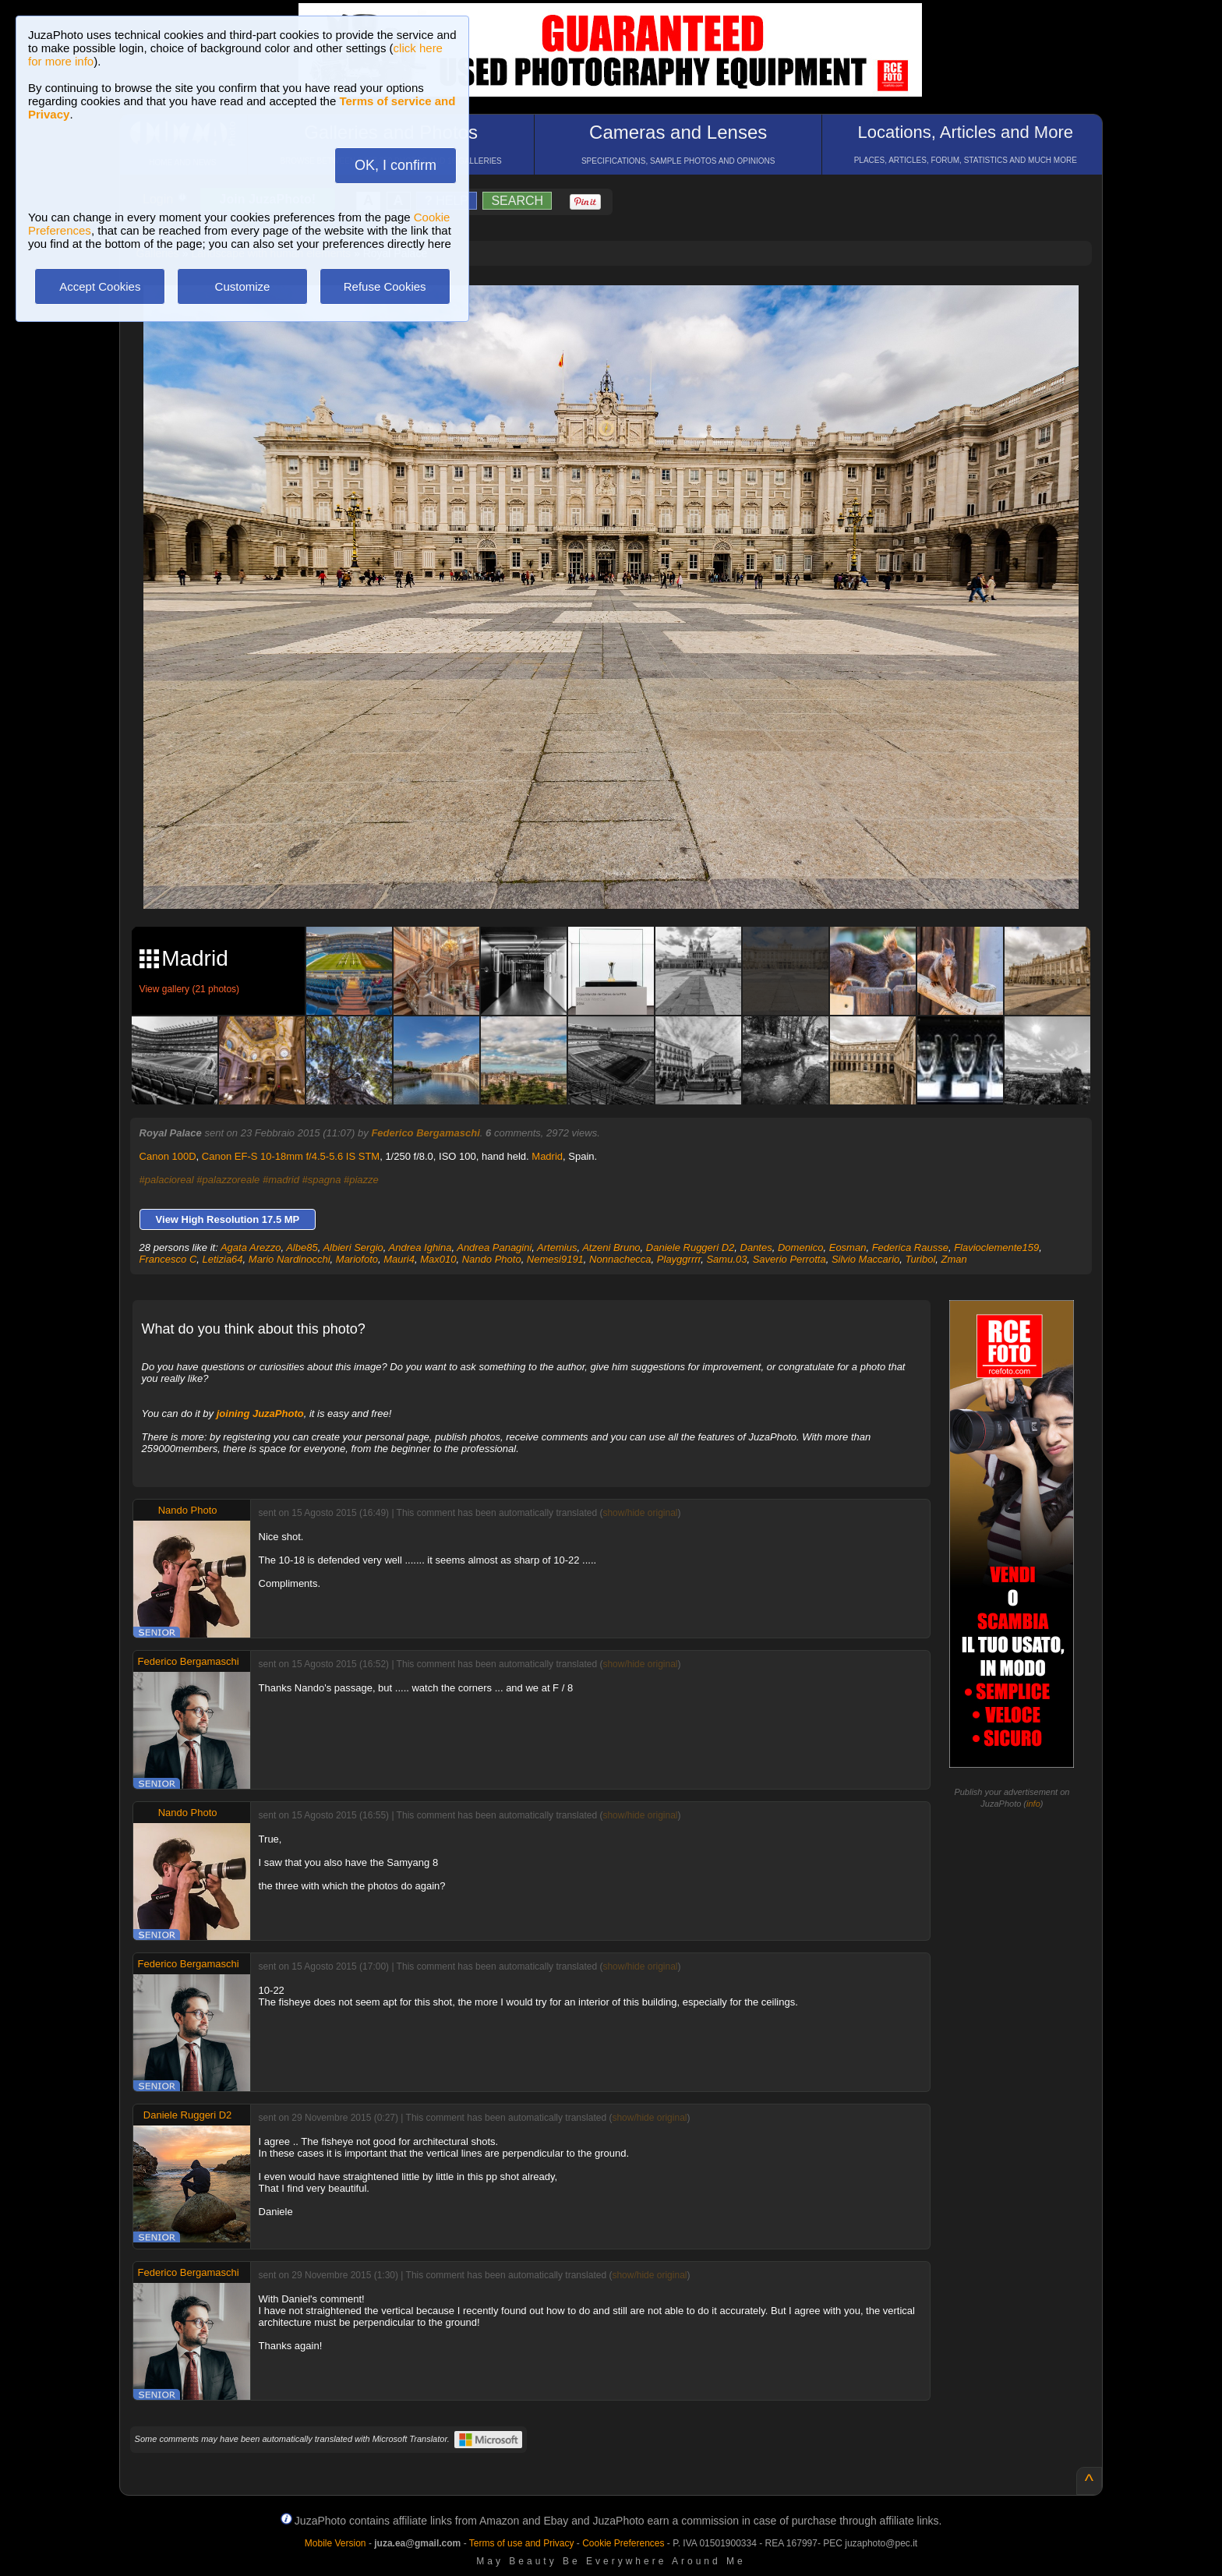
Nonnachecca (620, 1259)
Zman (954, 1259)
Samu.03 (726, 1259)
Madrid (547, 1156)
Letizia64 (223, 1259)
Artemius (557, 1247)
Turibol (921, 1259)
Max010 (438, 1259)
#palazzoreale (228, 1180)
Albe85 (301, 1247)
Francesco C (168, 1259)
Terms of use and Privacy (521, 2543)
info (1033, 1803)
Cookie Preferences (623, 2543)
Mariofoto (357, 1259)
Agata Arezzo (251, 1247)
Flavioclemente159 (996, 1247)
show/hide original (639, 1512)
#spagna (321, 1180)
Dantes (756, 1247)
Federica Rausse (910, 1247)
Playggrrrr (679, 1259)
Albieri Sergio (353, 1247)
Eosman (848, 1247)
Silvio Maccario (865, 1259)
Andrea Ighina (420, 1247)
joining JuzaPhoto (260, 1413)
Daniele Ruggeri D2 (690, 1247)
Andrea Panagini (494, 1247)
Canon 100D (168, 1156)
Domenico (801, 1247)
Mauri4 (399, 1259)
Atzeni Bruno (611, 1247)
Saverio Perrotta (789, 1259)
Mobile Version (335, 2543)
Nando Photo (491, 1259)
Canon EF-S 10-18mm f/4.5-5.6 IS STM (291, 1156)
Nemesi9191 (555, 1259)
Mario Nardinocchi (289, 1259)
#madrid (281, 1180)
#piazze (361, 1180)
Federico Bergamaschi (425, 1133)
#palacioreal (167, 1180)
